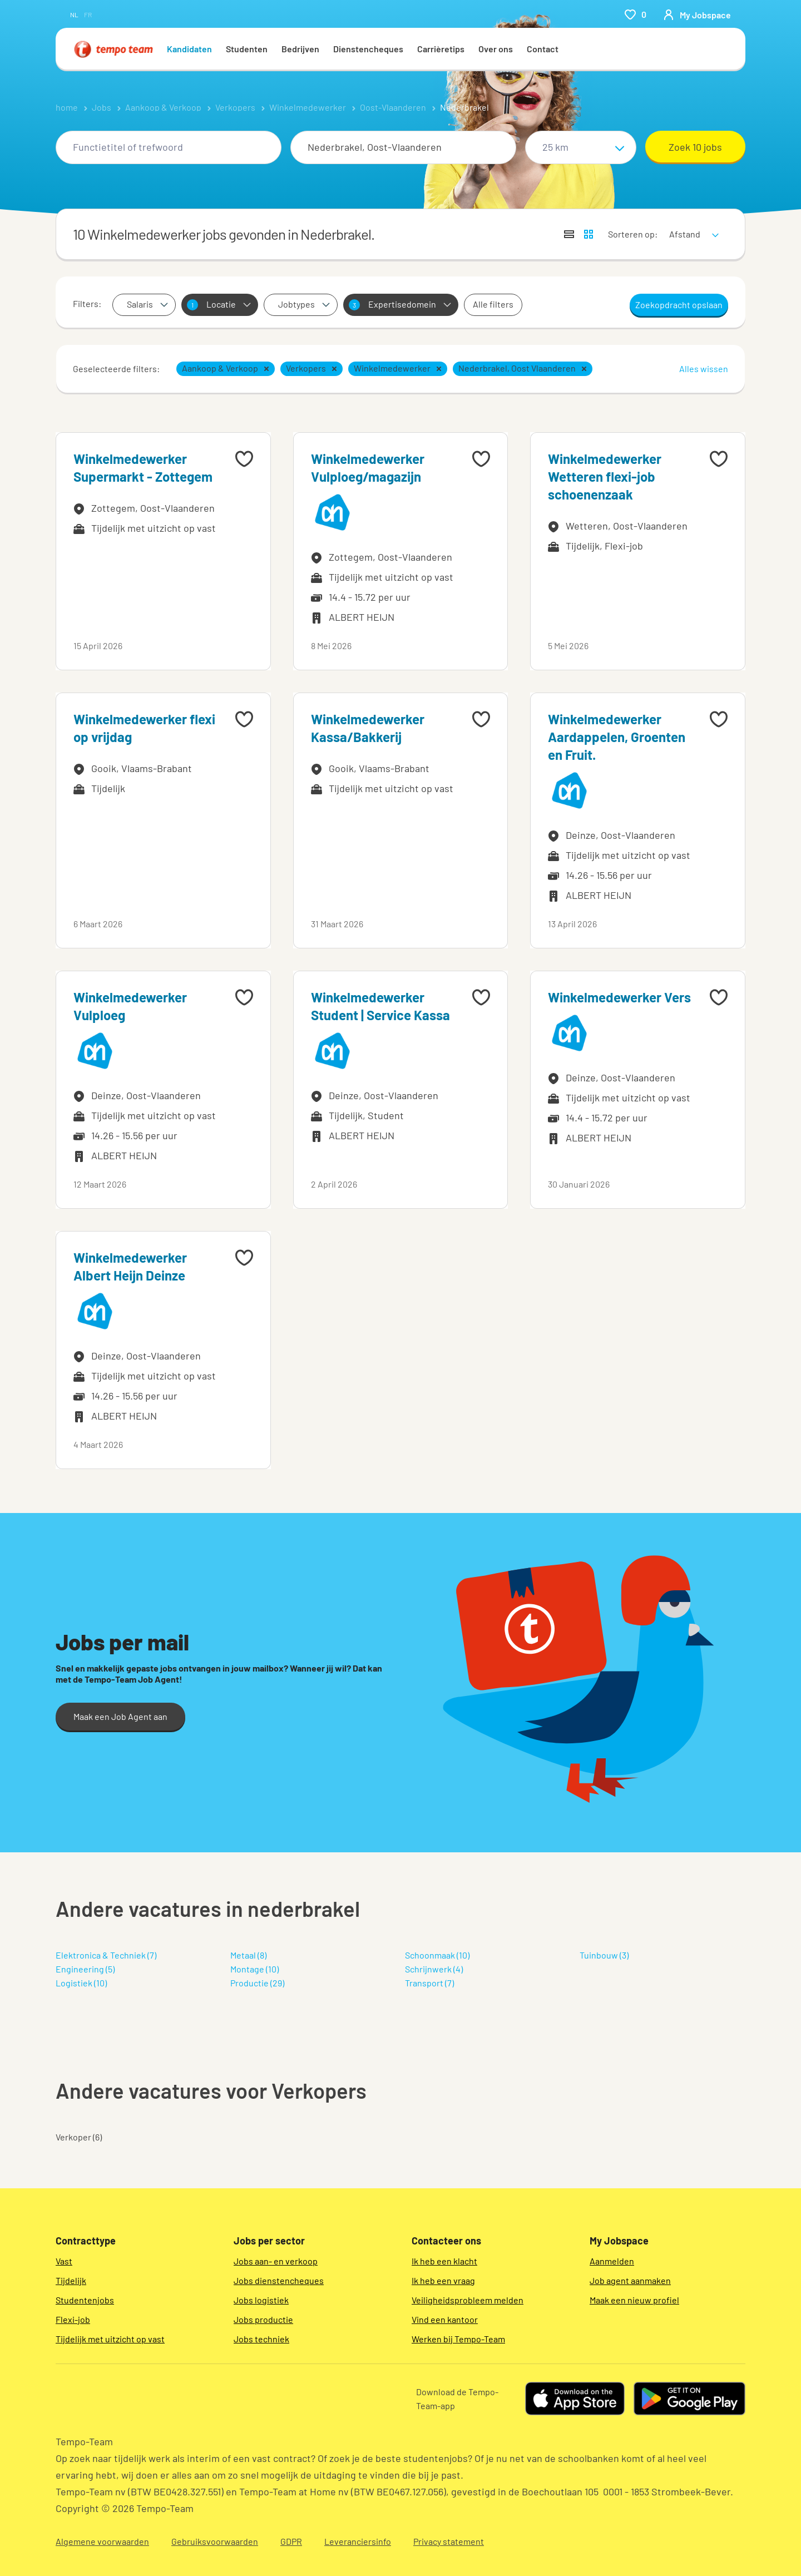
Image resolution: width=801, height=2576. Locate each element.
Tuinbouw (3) (604, 1955)
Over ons (495, 48)
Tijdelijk (71, 2280)
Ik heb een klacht (444, 2261)
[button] (266, 368)
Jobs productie (263, 2319)
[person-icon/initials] (697, 14)
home (67, 107)
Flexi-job (73, 2319)
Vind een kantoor (445, 2319)
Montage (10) (254, 1969)
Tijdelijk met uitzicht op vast (110, 2338)
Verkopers (235, 107)
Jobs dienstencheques (279, 2280)
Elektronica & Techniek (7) (106, 1955)
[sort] (691, 227)
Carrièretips (440, 48)
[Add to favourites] (244, 459)
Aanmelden (612, 2261)
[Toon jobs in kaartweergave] (588, 234)
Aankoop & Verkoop (163, 107)
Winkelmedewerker (307, 107)
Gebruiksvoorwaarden (214, 2541)
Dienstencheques (368, 48)
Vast (64, 2261)
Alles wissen (703, 368)
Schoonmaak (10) (437, 1955)
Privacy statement (448, 2541)
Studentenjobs (85, 2300)
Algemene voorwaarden (102, 2541)
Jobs (101, 107)
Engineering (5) (85, 1969)
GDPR (291, 2541)
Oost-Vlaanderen (393, 107)
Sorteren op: (632, 234)
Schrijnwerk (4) (434, 1969)
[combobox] (168, 147)
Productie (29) (257, 1982)
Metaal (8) (248, 1955)
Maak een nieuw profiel (634, 2300)
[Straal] (580, 147)
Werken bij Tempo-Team (458, 2338)
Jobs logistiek (261, 2300)
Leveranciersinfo (357, 2541)
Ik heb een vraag (443, 2280)
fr (88, 14)
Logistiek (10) (81, 1982)
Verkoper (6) (79, 2137)
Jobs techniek (261, 2338)
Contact (542, 48)
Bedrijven (300, 48)
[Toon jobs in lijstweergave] (569, 234)
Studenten (247, 48)
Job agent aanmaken (630, 2280)
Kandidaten (189, 48)
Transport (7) (429, 1982)
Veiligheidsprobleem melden (467, 2300)
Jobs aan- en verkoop (276, 2261)
